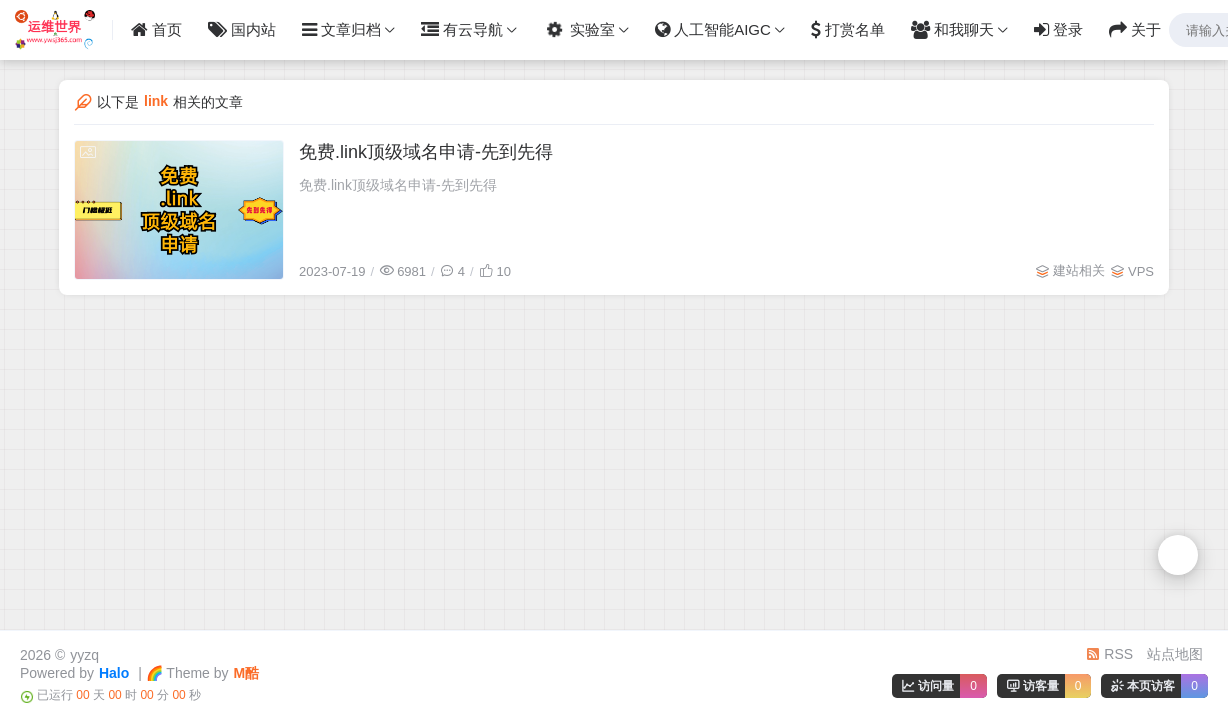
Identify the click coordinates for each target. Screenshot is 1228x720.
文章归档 (341, 30)
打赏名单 (848, 30)
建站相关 (1079, 270)
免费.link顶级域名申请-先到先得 (426, 152)
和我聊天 (952, 30)
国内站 (242, 30)
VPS (1141, 271)
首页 (156, 30)
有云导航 (462, 30)
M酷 (247, 673)
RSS (1109, 654)
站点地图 (1175, 654)
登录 (1058, 30)
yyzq (84, 655)
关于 (1135, 30)
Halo (114, 673)
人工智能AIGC (713, 30)
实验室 (577, 29)
